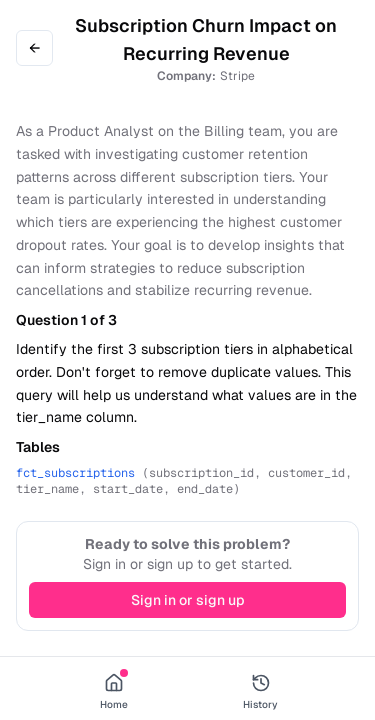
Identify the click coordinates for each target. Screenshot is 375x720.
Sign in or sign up (188, 600)
